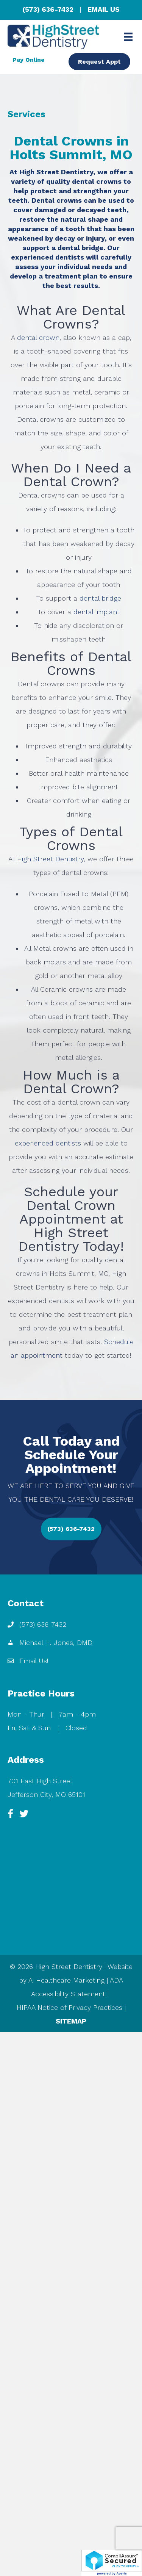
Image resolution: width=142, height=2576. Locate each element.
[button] (71, 1529)
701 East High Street (40, 1781)
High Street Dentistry (50, 859)
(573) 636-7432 (47, 9)
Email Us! (33, 1661)
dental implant (96, 612)
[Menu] (128, 37)
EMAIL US (103, 9)
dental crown (38, 337)
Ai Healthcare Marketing (66, 1980)
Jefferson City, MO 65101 (46, 1794)
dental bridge (100, 598)
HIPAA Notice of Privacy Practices (69, 2007)
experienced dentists (48, 1143)
